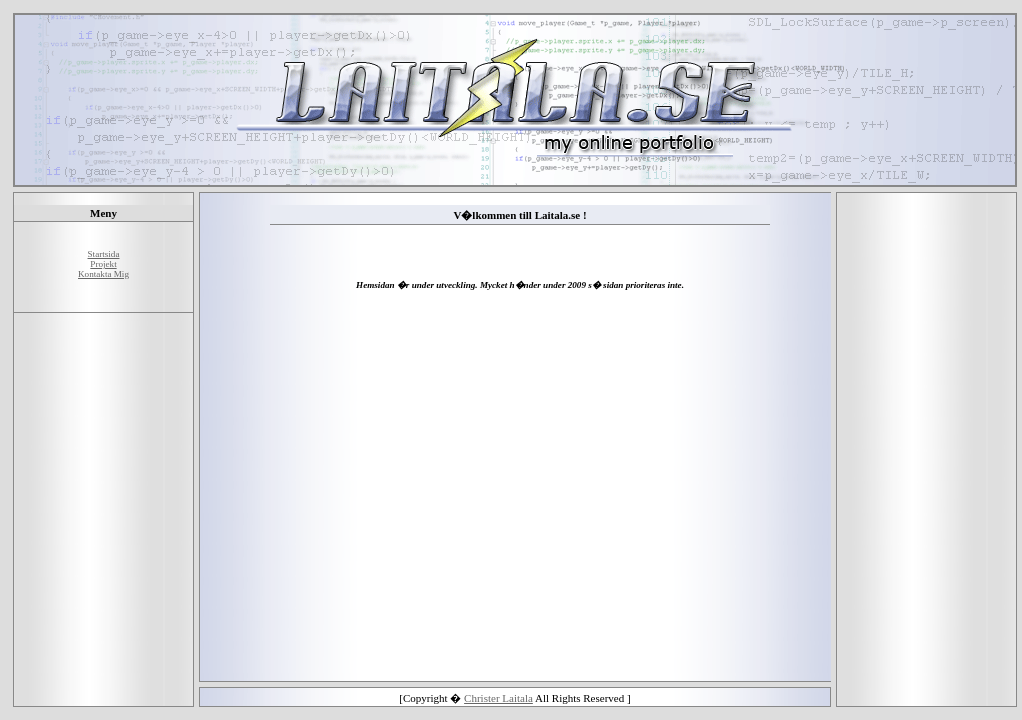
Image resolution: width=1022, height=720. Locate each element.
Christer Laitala (498, 698)
